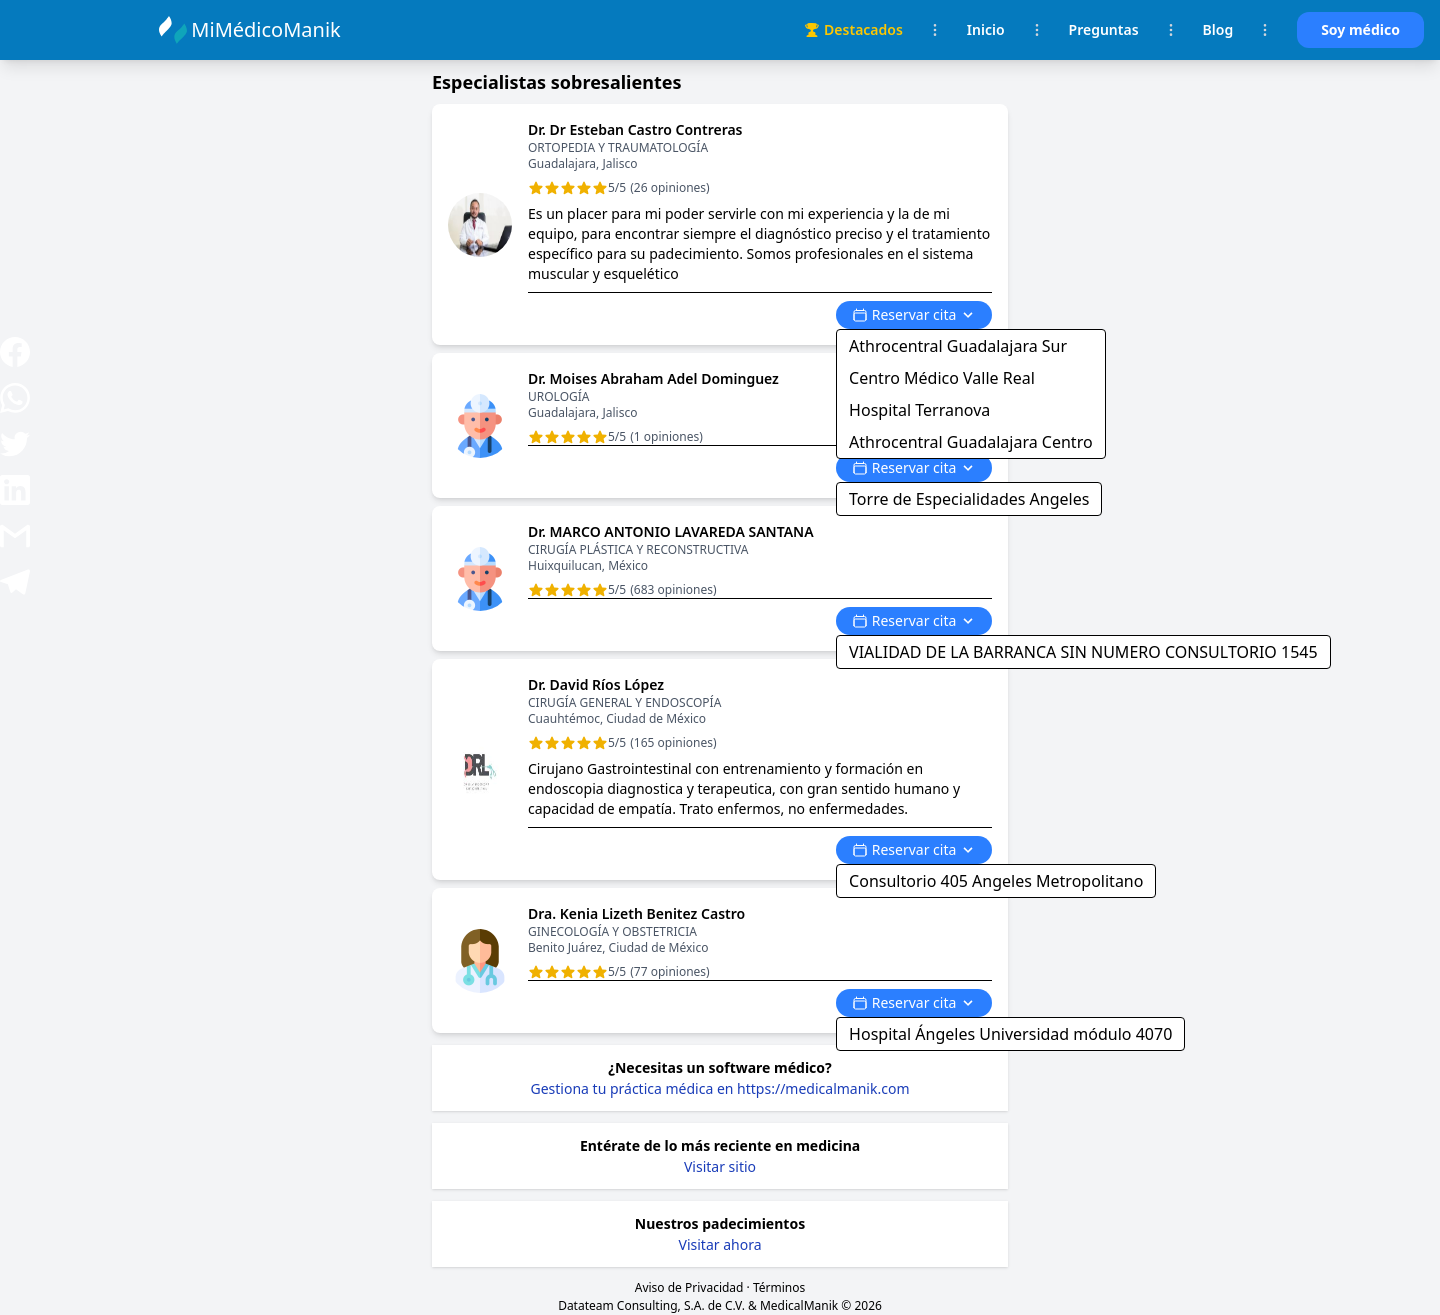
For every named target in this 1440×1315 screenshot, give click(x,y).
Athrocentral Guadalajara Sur (958, 346)
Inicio (986, 29)
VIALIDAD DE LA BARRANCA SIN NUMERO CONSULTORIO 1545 (1083, 652)
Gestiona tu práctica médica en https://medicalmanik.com (720, 1088)
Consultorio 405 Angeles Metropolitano (996, 881)
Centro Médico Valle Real (942, 378)
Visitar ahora (720, 1244)
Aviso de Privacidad (689, 1287)
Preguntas (1104, 29)
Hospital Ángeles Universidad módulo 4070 (1010, 1034)
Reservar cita (914, 314)
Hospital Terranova (919, 410)
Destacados (853, 29)
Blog (1218, 29)
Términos (779, 1287)
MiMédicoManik (268, 29)
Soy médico (1360, 29)
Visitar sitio (720, 1166)
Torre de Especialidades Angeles (969, 499)
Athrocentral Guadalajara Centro (971, 442)
